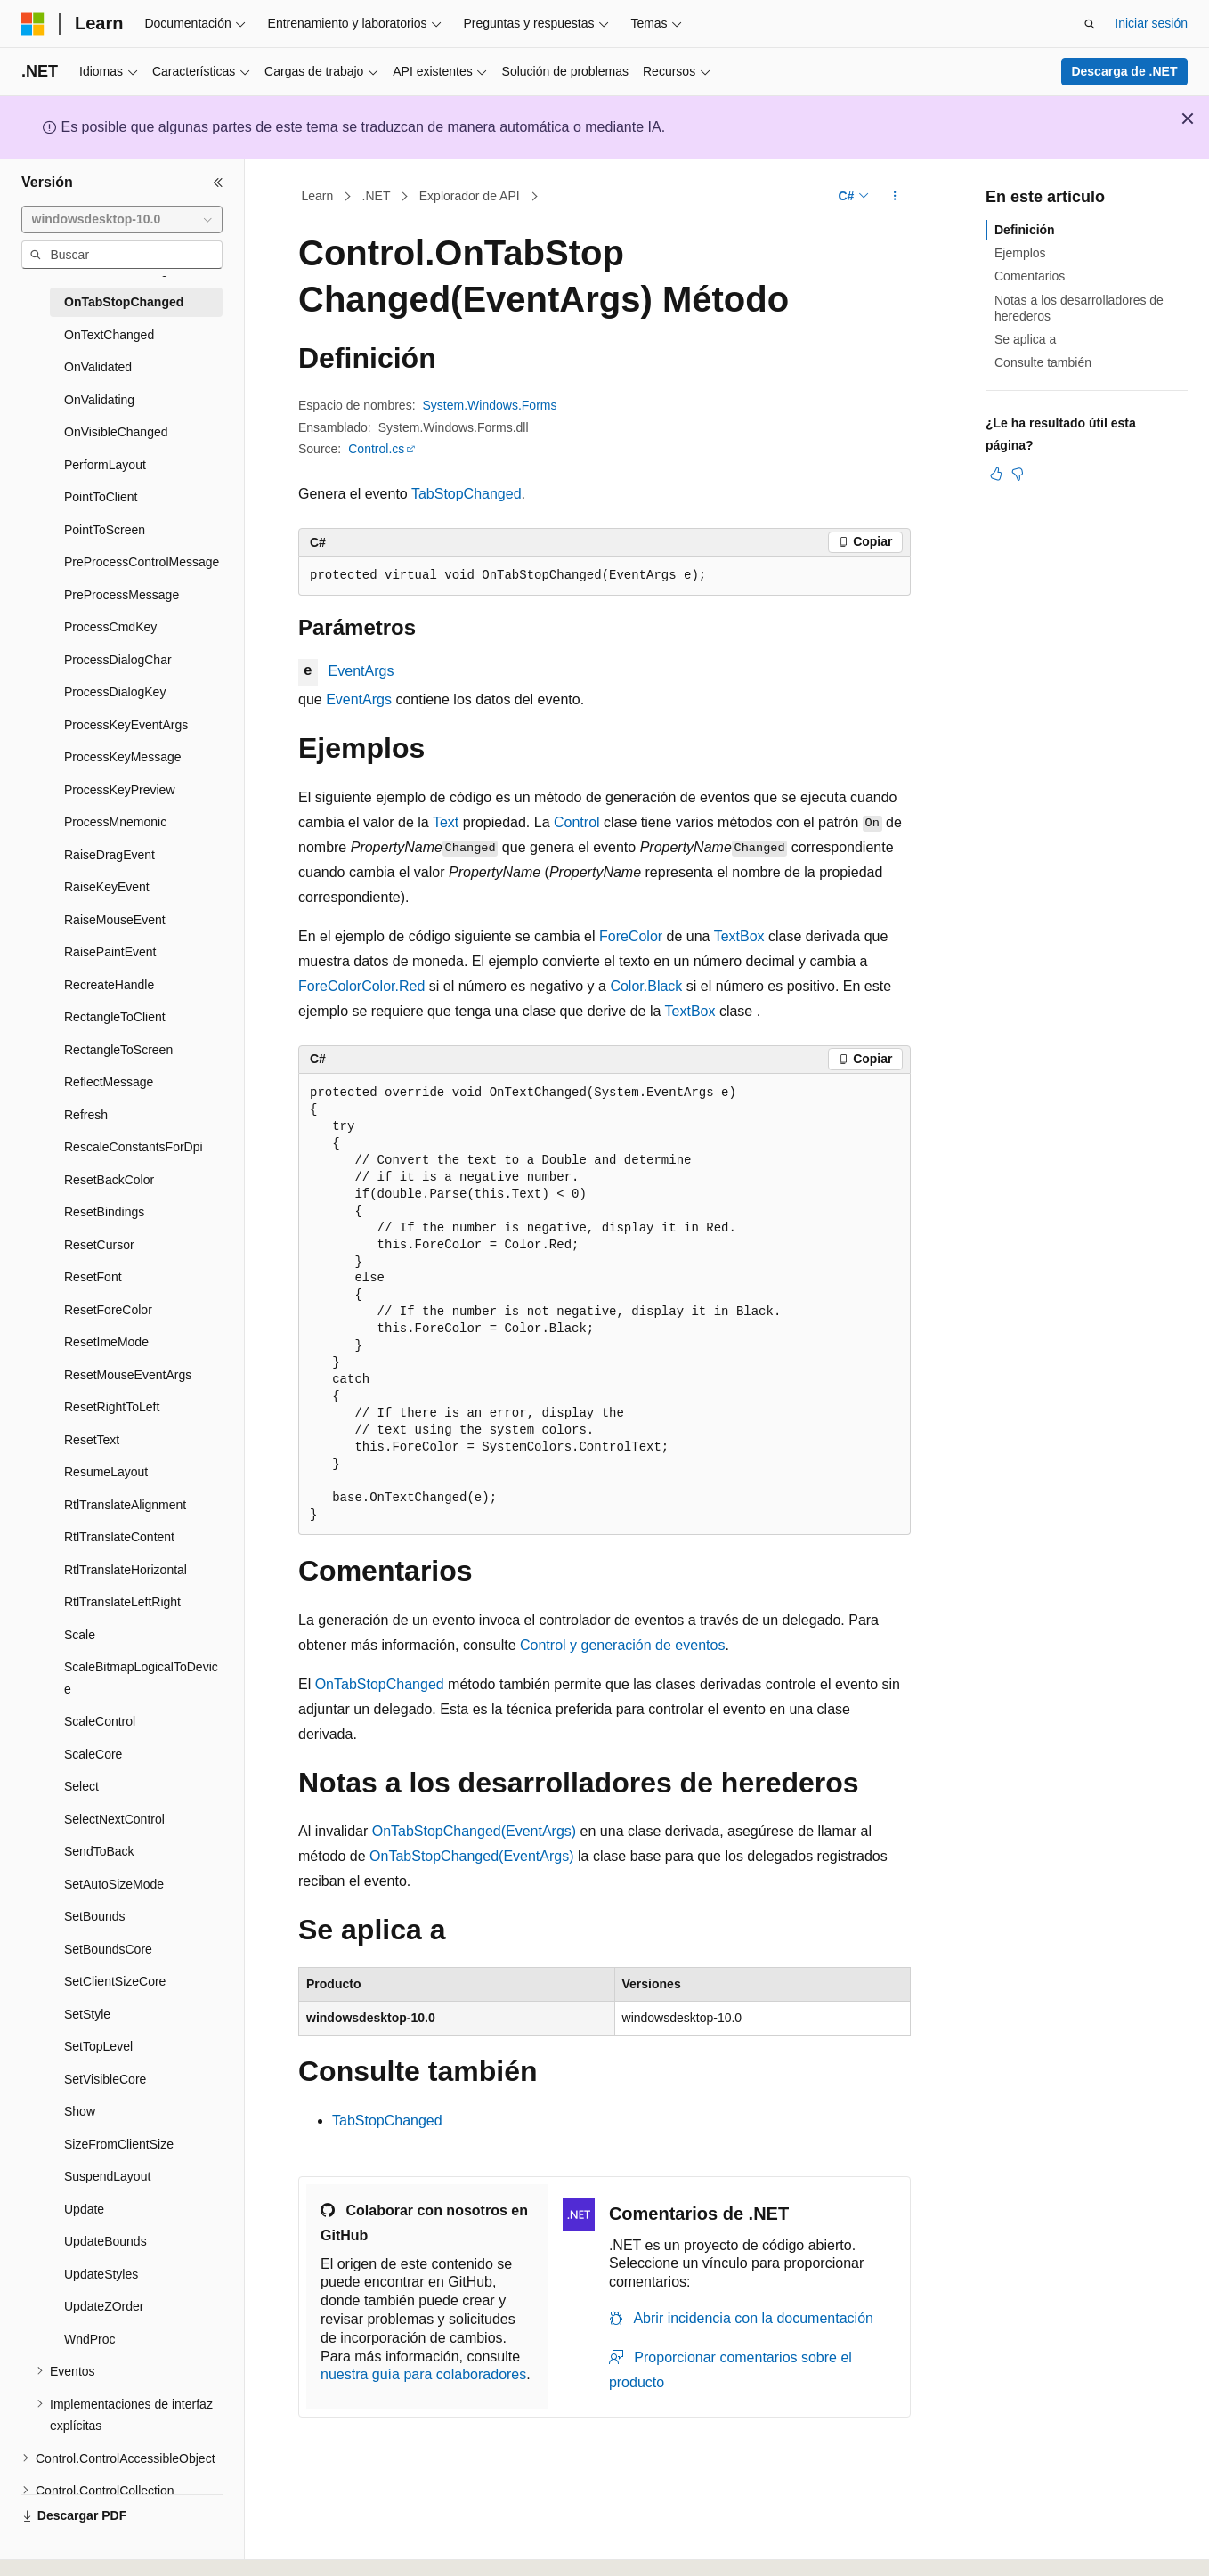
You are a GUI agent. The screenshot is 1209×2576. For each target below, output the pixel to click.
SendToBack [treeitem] (99, 1851)
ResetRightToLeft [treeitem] (111, 1407)
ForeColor (630, 936)
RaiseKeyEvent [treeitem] (107, 887)
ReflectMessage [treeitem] (108, 1082)
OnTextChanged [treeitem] (109, 335)
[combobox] (122, 220)
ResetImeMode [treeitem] (106, 1342)
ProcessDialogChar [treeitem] (118, 660)
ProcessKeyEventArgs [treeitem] (126, 725)
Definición (1024, 230)
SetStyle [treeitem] (87, 2014)
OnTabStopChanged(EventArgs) (474, 1831)
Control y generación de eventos (622, 1645)
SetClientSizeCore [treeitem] (115, 1981)
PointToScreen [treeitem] (104, 530)
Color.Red (393, 986)
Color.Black (646, 986)
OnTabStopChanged (379, 1684)
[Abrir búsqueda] (1090, 24)
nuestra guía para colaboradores (423, 2374)
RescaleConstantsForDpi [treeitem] (133, 1147)
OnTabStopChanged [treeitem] (123, 302)
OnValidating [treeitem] (99, 400)
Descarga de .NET (1124, 71)
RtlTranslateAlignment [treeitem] (125, 1505)
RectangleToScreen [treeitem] (118, 1050)
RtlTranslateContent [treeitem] (119, 1537)
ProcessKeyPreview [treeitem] (119, 790)
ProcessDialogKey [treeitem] (115, 692)
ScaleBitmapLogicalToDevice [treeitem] (141, 1678)
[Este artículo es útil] (996, 473)
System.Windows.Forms (490, 405)
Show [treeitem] (79, 2111)
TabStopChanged (466, 493)
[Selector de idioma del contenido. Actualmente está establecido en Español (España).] (91, 2546)
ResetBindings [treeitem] (104, 1212)
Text (445, 822)
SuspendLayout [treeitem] (107, 2176)
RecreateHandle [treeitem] (109, 985)
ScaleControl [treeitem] (99, 1721)
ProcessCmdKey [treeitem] (110, 627)
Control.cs (376, 449)
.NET (376, 196)
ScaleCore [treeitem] (93, 1754)
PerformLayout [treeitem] (105, 465)
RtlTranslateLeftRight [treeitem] (122, 1602)
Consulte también (1042, 362)
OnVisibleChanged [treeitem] (116, 432)
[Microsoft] (33, 24)
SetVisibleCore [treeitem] (105, 2079)
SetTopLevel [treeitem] (98, 2046)
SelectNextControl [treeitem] (114, 1819)
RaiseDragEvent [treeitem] (109, 855)
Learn (318, 196)
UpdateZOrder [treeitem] (103, 2306)
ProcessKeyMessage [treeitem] (123, 757)
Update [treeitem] (84, 2209)
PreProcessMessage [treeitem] (121, 595)
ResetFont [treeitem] (93, 1277)
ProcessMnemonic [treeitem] (115, 822)
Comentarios (1029, 276)
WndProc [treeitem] (90, 2339)
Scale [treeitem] (79, 1635)
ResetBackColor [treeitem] (109, 1180)
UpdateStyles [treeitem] (101, 2274)
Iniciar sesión (1151, 23)
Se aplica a (1025, 339)
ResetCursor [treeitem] (99, 1245)
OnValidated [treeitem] (98, 367)
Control (577, 822)
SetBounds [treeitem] (95, 1916)
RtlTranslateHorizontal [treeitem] (125, 1570)
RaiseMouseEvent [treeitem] (115, 920)
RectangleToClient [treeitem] (115, 1017)
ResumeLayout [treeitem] (106, 1472)
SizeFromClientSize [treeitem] (119, 2144)
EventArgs (361, 671)
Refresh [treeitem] (86, 1115)
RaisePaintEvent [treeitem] (110, 952)
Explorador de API (469, 196)
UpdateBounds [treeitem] (105, 2241)
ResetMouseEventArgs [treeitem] (127, 1375)
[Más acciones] (895, 197)
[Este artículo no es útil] (1017, 473)
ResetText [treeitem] (91, 1440)
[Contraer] (218, 183)
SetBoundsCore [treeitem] (108, 1949)
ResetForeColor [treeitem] (108, 1310)
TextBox (739, 936)
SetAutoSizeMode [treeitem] (114, 1884)
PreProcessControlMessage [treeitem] (141, 562)
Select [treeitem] (81, 1786)
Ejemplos (1020, 253)
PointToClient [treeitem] (101, 497)
